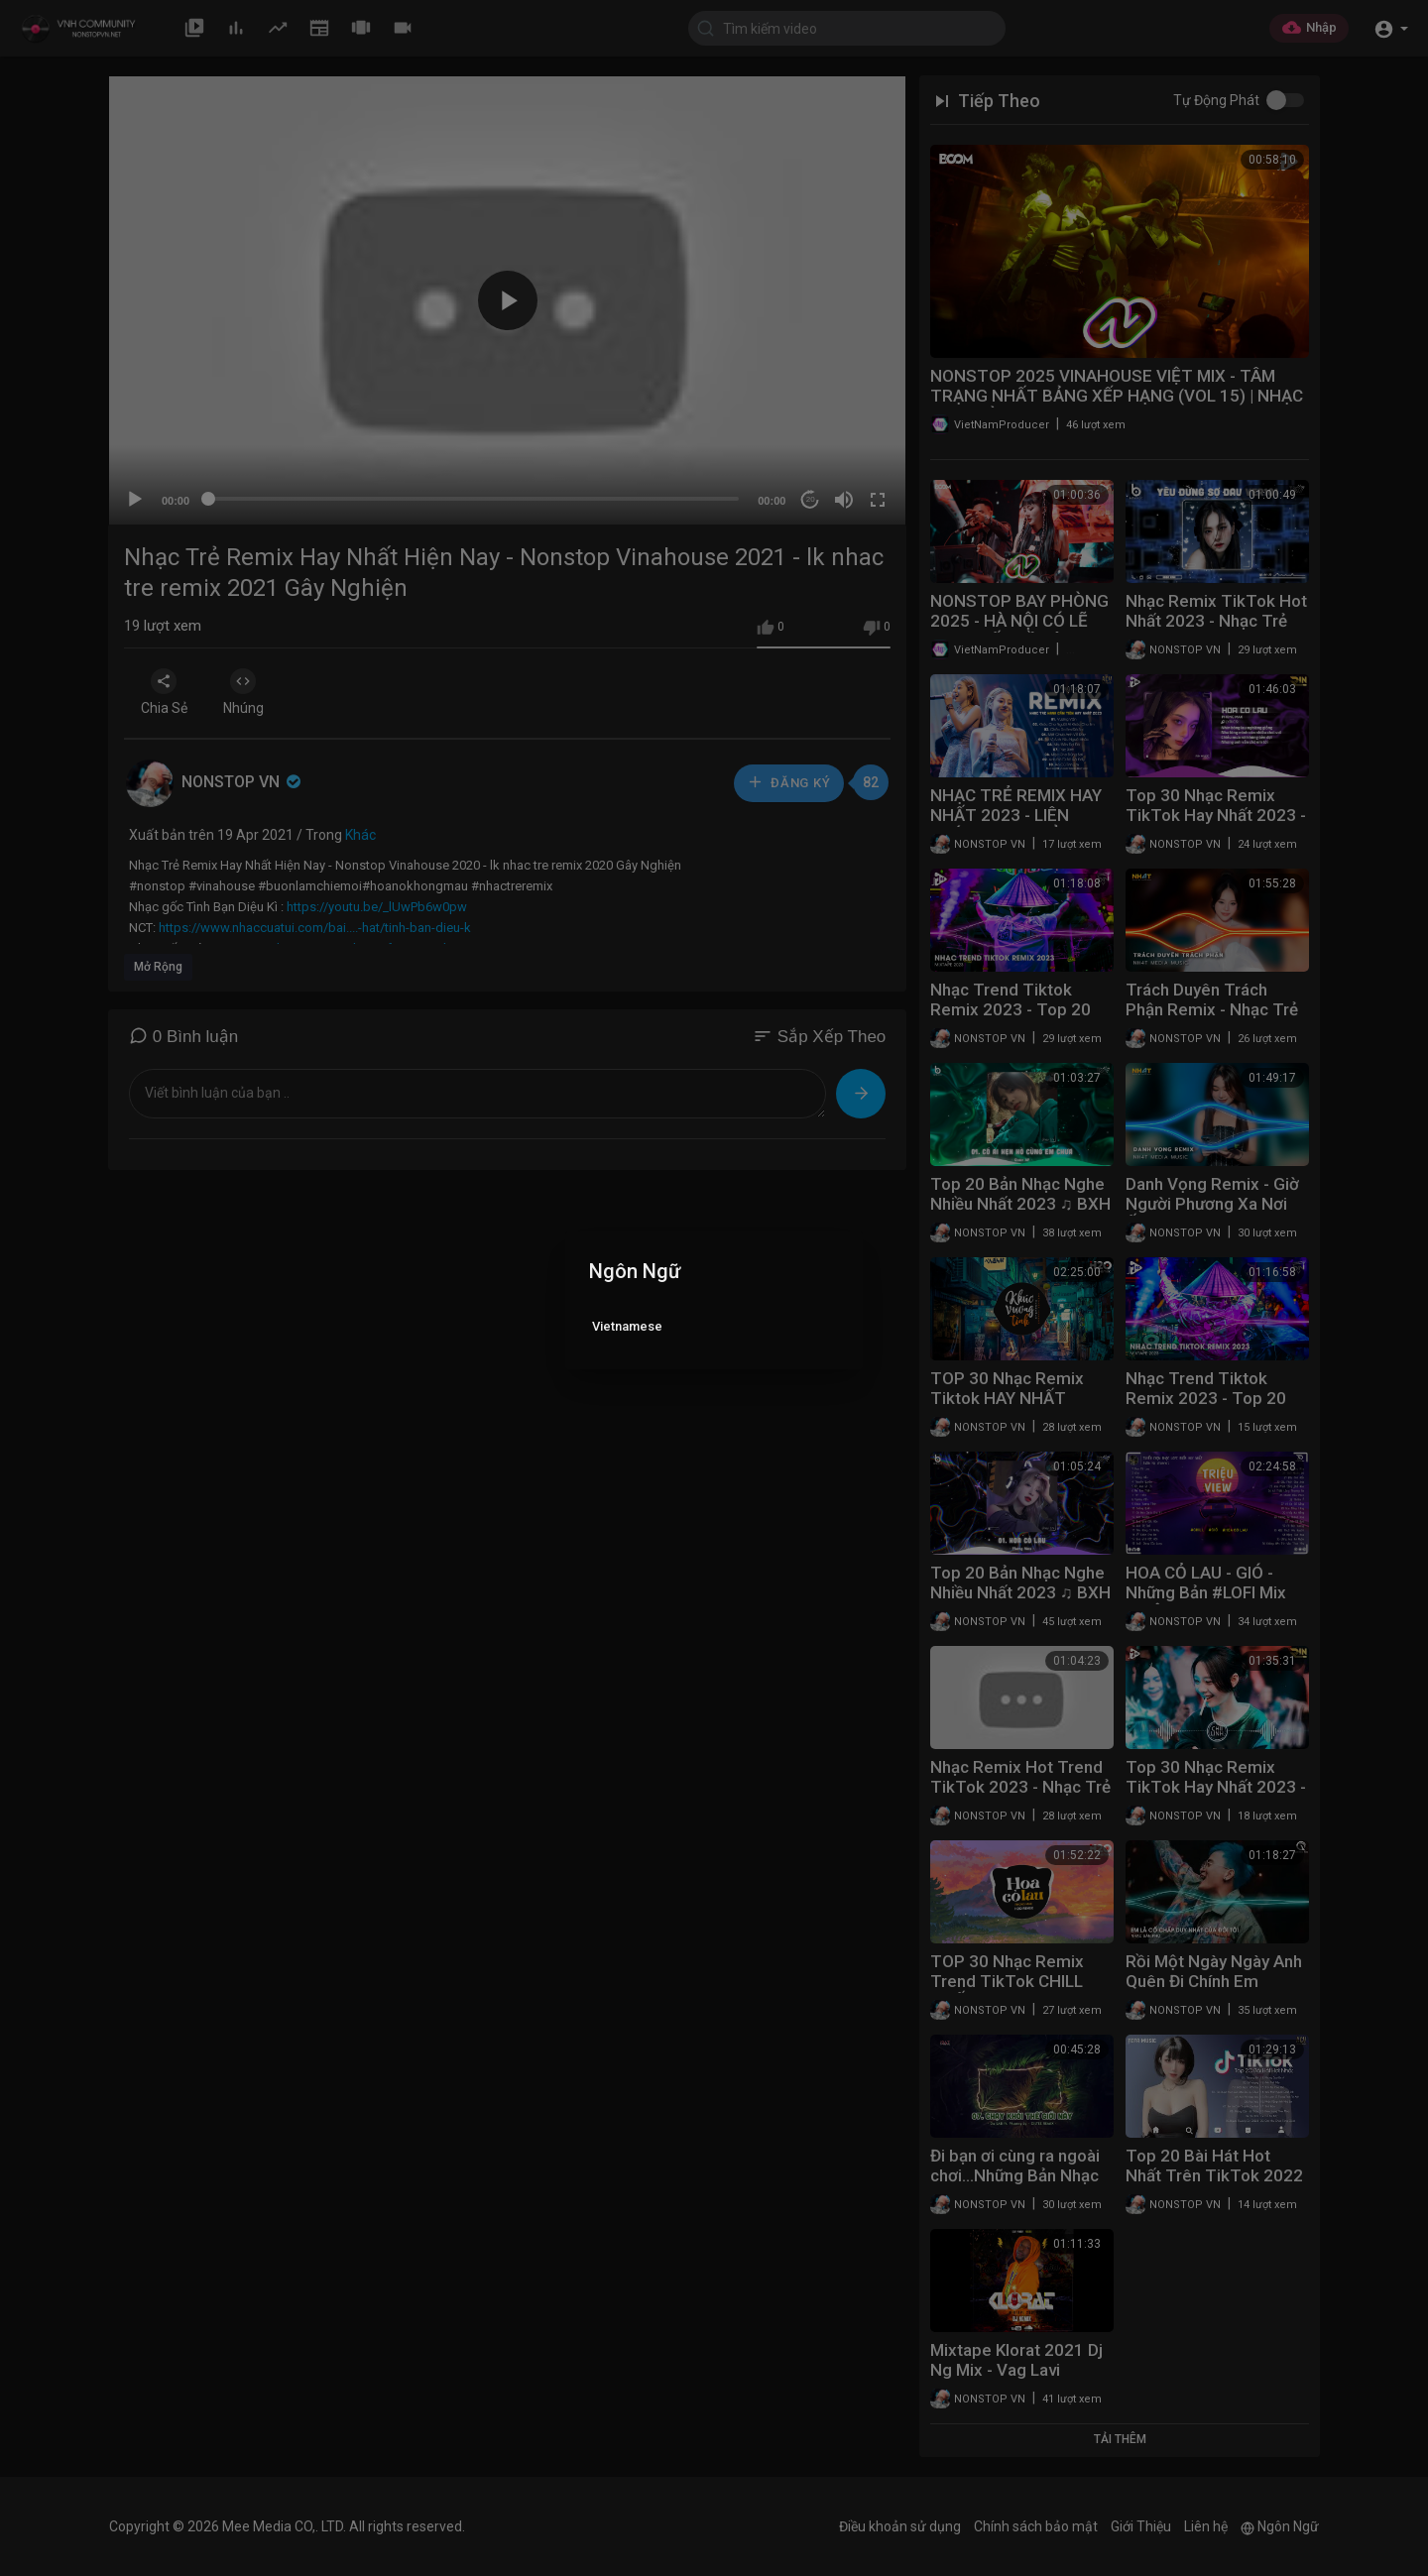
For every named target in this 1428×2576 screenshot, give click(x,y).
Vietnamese (627, 1326)
